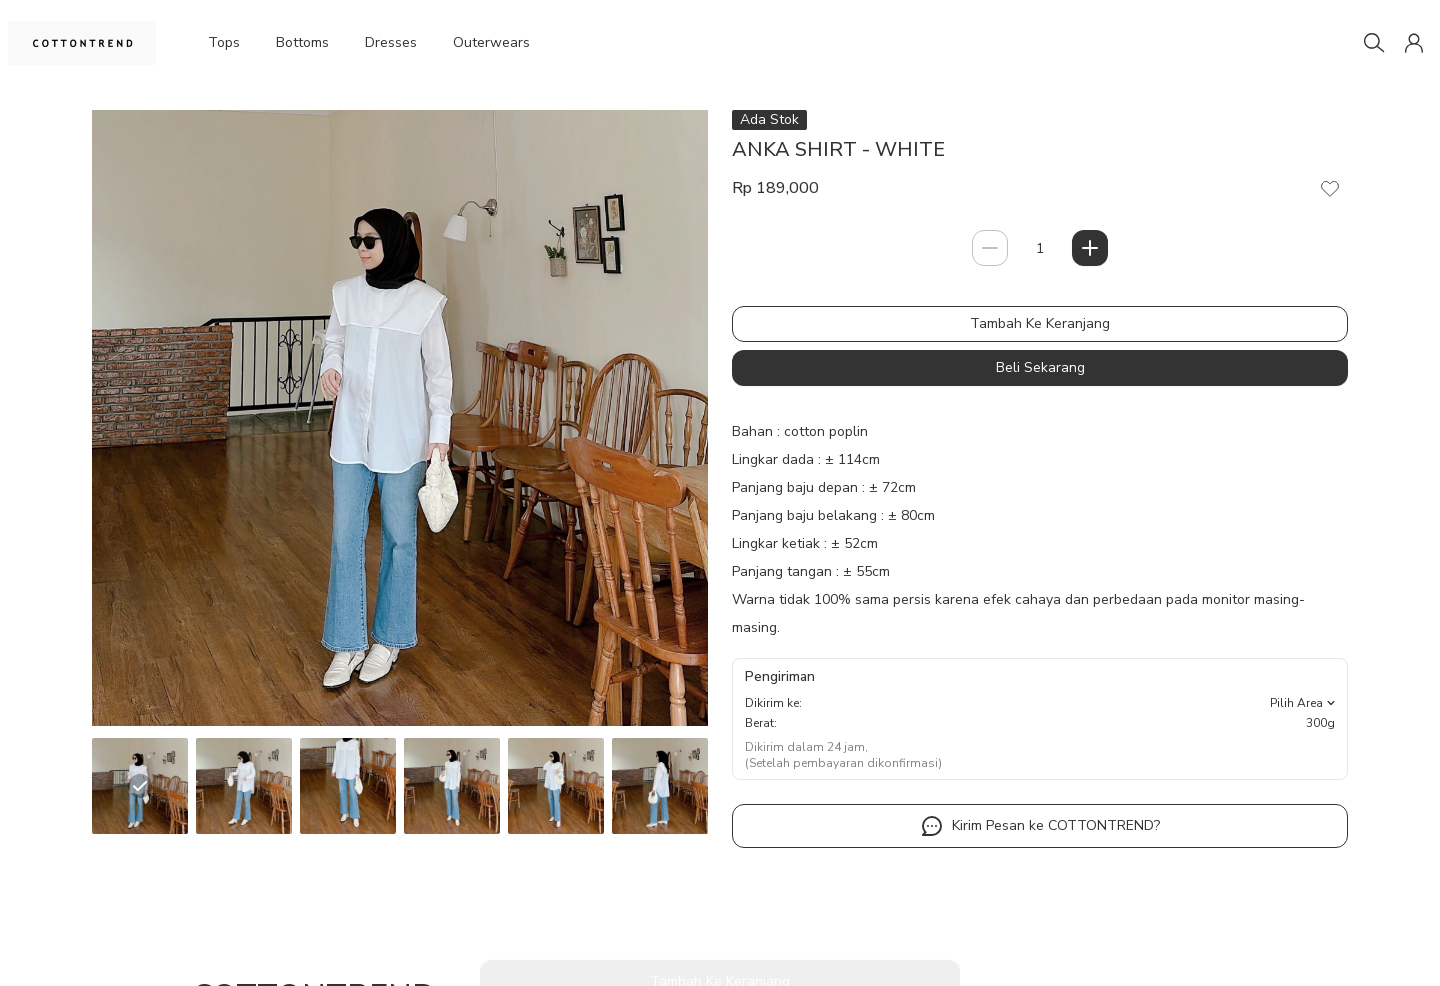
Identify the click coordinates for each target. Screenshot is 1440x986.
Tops (224, 42)
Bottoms (302, 42)
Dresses (391, 42)
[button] (1414, 43)
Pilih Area (1304, 703)
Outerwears (491, 42)
